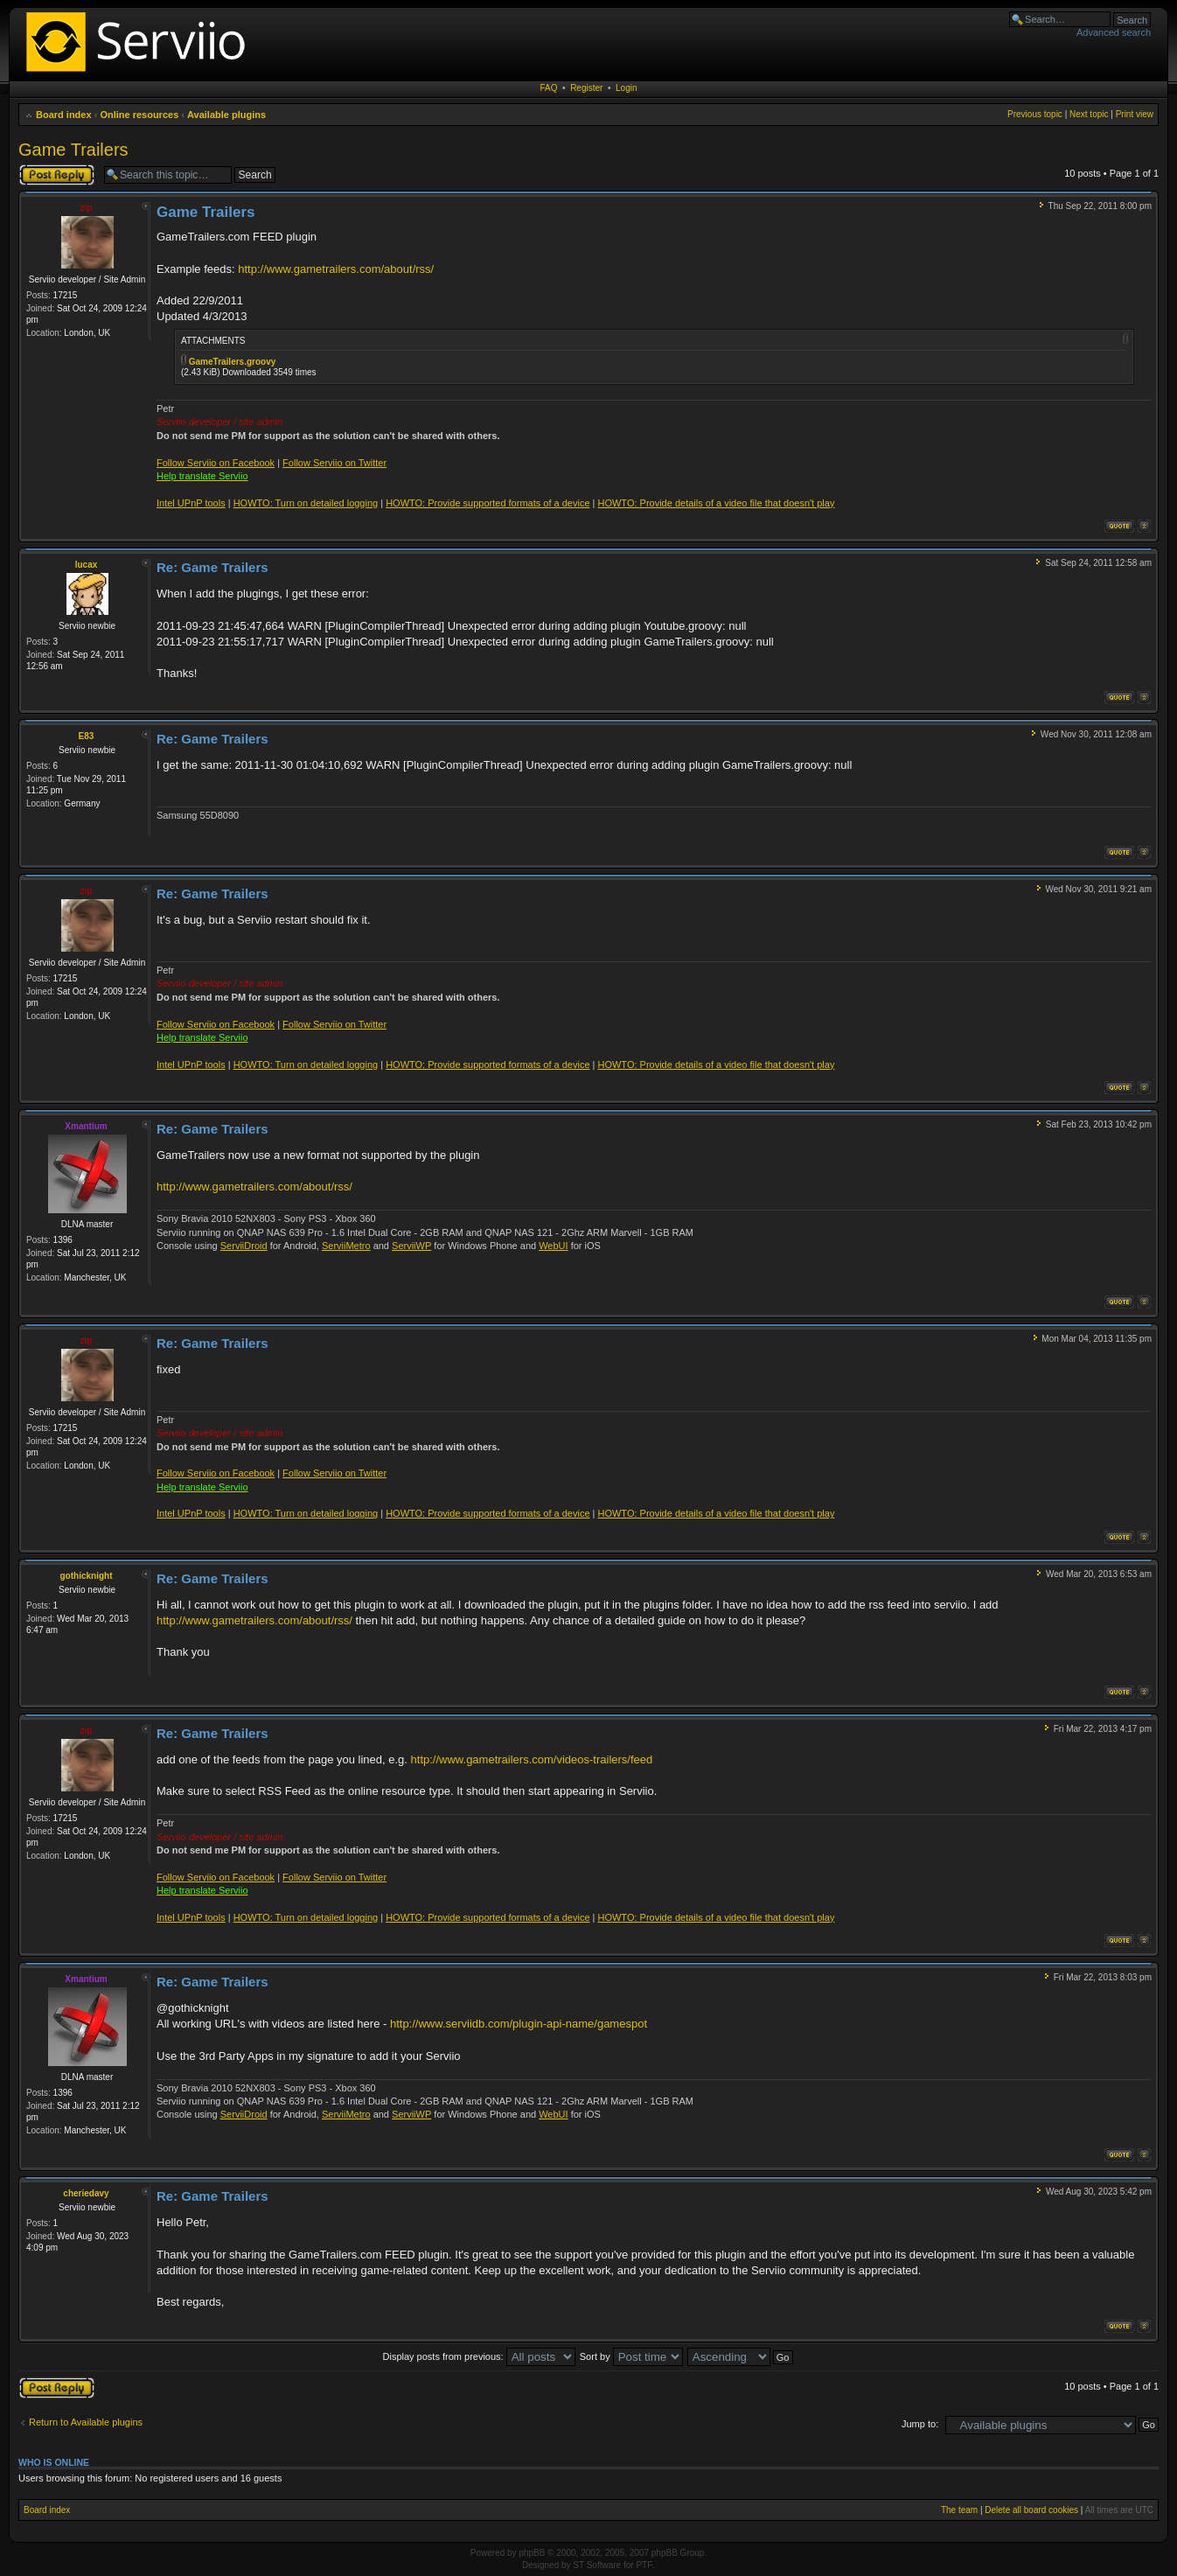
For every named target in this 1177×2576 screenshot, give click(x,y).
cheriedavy (85, 2193)
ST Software (597, 2565)
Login (626, 88)
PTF (644, 2565)
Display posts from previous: (479, 2356)
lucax (86, 564)
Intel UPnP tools (191, 503)
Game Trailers (73, 149)
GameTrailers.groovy (232, 362)
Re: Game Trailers (212, 567)
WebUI (553, 1245)
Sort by (631, 2356)
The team (959, 2510)
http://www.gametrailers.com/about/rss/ (336, 269)
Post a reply (56, 175)
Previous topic (1034, 114)
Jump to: (920, 2424)
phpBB (532, 2553)
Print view (1134, 114)
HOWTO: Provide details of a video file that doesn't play (715, 503)
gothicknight (86, 1576)
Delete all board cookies (1031, 2510)
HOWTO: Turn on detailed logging (306, 503)
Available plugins (226, 114)
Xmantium (86, 1126)
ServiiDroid (244, 1245)
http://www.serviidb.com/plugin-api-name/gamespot (518, 2023)
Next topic (1088, 114)
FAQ (549, 88)
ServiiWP (411, 1245)
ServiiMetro (346, 1245)
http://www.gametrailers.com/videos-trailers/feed (532, 1759)
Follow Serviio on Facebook (216, 462)
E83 (86, 736)
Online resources (139, 114)
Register (586, 88)
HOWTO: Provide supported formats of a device (487, 503)
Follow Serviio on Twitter (334, 462)
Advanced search (1113, 32)
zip (86, 208)
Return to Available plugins (86, 2422)
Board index (64, 114)
